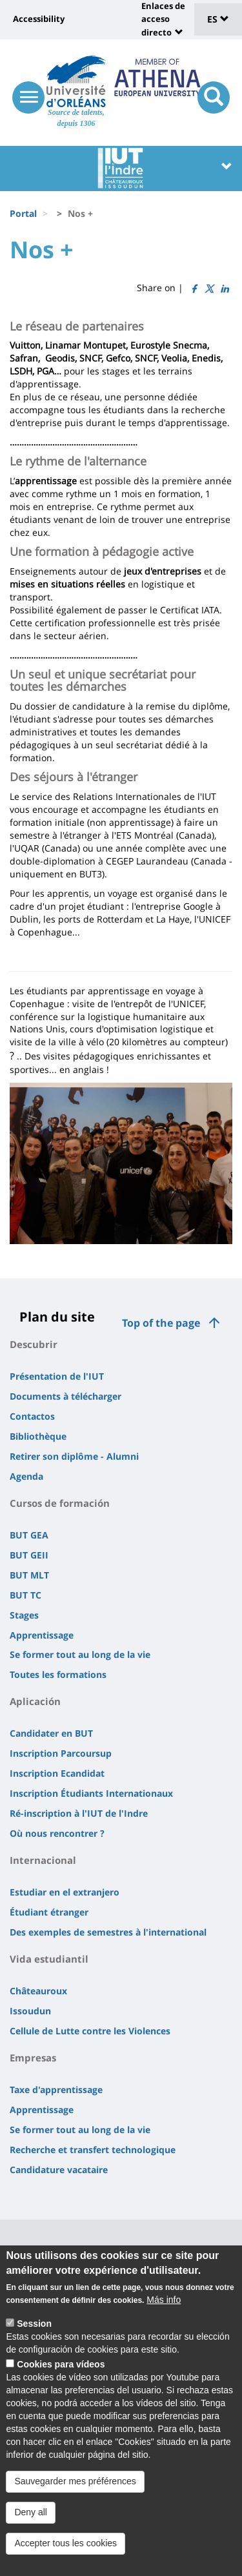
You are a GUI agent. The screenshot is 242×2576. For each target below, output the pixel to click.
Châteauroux (38, 1991)
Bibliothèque (38, 1436)
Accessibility (39, 19)
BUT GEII (29, 1555)
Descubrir (33, 1344)
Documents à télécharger (65, 1396)
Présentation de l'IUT (57, 1376)
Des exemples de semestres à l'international (108, 1932)
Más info (163, 2300)
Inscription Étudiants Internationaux (91, 1793)
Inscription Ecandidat (57, 1773)
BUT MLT (29, 1575)
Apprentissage (42, 1635)
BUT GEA (29, 1535)
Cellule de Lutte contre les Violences (90, 2031)
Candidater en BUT (51, 1733)
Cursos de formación (60, 1503)
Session (34, 2323)
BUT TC (25, 1595)
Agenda (26, 1476)
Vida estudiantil (49, 1958)
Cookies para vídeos (61, 2364)
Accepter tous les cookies (65, 2543)
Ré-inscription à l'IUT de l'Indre (79, 1813)
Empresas (33, 2057)
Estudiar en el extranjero (64, 1892)
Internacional (43, 1860)
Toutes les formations (58, 1674)
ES (218, 19)
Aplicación (35, 1701)
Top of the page (161, 1323)
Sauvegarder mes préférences (75, 2481)
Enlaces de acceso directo (163, 19)
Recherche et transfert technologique (93, 2149)
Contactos (32, 1416)
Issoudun (30, 2011)
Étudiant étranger (49, 1912)
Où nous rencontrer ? (57, 1833)
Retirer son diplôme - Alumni (74, 1456)
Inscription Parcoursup (61, 1753)
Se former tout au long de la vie (80, 1654)
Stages (24, 1615)
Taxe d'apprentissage (56, 2089)
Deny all (30, 2512)
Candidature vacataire (59, 2169)
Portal (23, 213)
